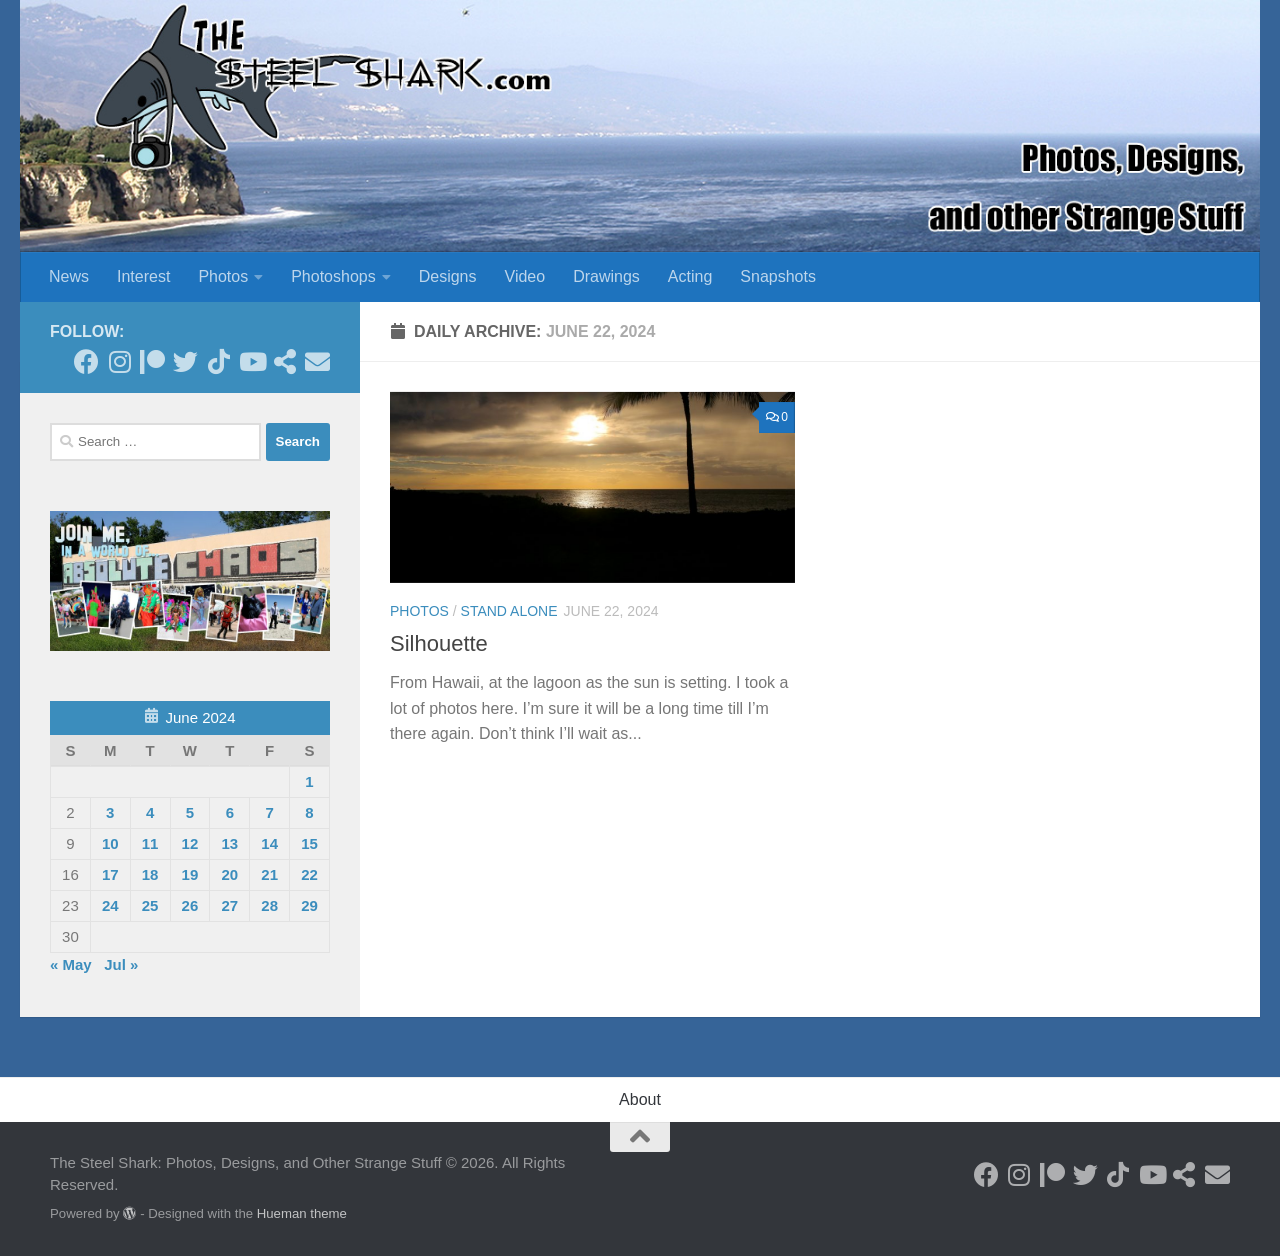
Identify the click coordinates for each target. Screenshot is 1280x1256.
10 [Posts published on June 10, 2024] (110, 843)
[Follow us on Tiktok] (218, 361)
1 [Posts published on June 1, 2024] (309, 781)
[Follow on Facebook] (86, 361)
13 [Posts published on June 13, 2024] (229, 843)
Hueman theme (302, 1213)
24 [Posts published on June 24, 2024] (110, 905)
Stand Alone (509, 611)
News (69, 276)
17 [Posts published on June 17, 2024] (110, 874)
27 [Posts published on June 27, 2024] (229, 905)
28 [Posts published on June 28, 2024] (269, 905)
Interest (143, 276)
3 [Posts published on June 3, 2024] (110, 812)
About (640, 1099)
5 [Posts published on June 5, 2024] (190, 812)
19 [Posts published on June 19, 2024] (190, 874)
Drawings (606, 276)
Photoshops (333, 276)
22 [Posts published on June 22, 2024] (309, 874)
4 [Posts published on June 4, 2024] (150, 812)
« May (71, 964)
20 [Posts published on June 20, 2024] (229, 874)
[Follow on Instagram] (119, 361)
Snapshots (778, 276)
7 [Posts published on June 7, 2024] (269, 812)
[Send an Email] (317, 361)
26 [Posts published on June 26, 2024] (190, 905)
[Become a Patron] (152, 361)
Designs (448, 276)
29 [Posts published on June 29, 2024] (309, 905)
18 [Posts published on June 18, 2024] (150, 874)
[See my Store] (284, 361)
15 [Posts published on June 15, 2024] (309, 843)
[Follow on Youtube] (251, 361)
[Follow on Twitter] (185, 361)
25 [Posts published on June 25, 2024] (150, 905)
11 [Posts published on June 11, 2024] (150, 843)
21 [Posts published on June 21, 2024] (269, 874)
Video (525, 276)
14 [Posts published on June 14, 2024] (269, 843)
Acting (690, 276)
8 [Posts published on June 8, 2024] (309, 812)
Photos (223, 276)
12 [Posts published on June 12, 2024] (190, 843)
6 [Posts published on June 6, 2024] (230, 812)
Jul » (121, 964)
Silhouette (439, 643)
